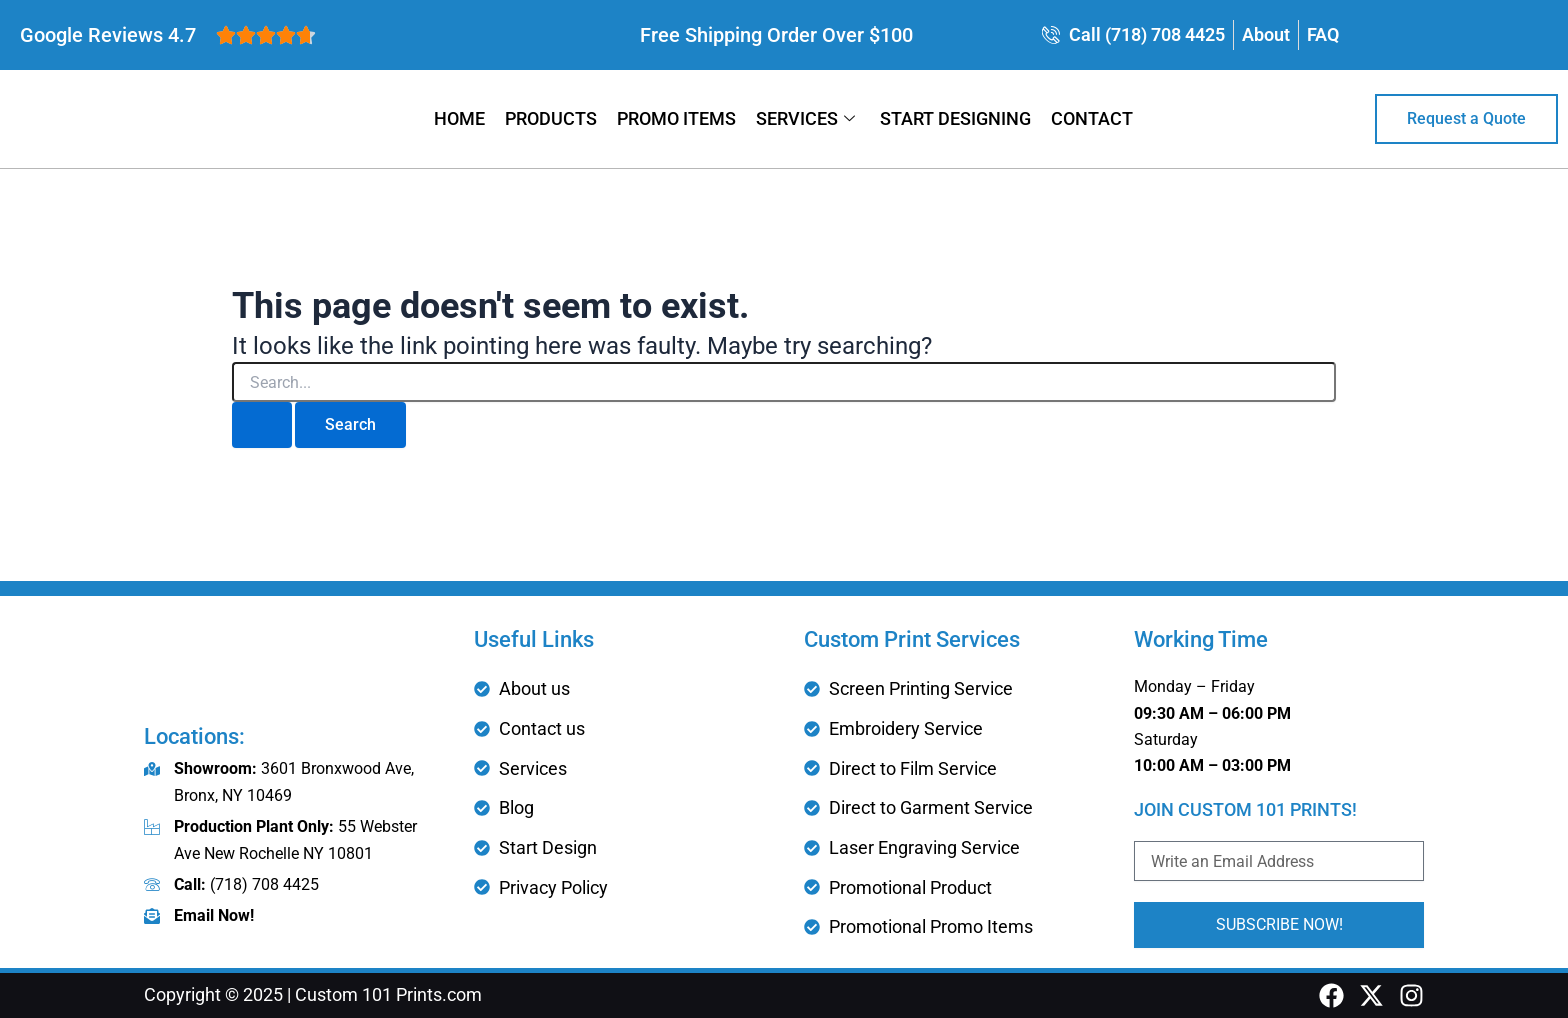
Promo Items (676, 118)
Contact (1092, 118)
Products (551, 118)
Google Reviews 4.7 (108, 35)
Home (459, 118)
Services (808, 118)
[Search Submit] (262, 425)
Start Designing (955, 118)
